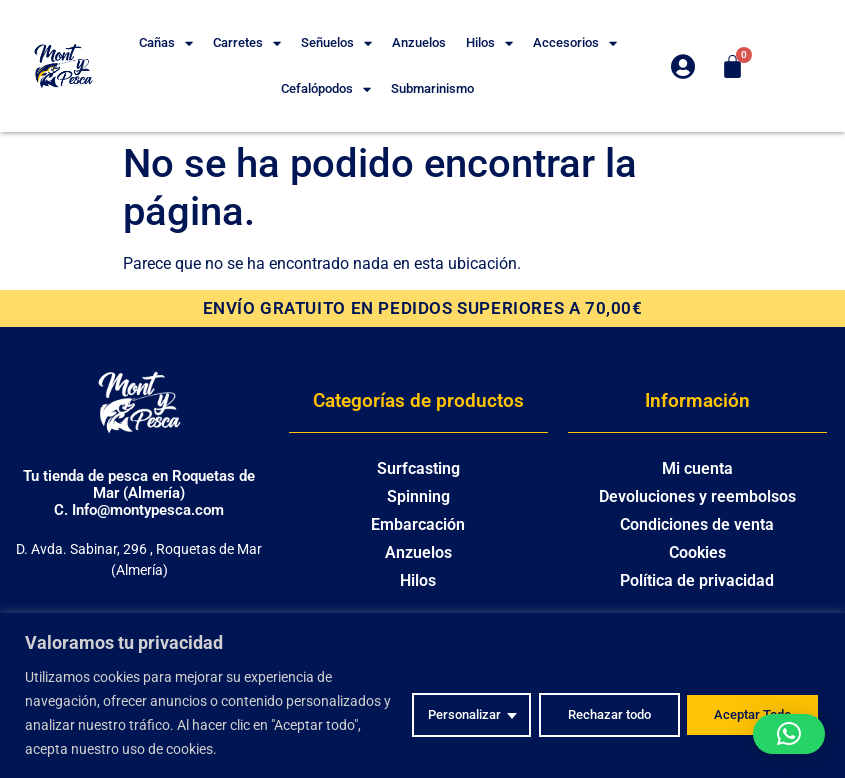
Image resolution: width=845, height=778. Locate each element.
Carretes (247, 43)
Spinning (418, 496)
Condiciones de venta (697, 524)
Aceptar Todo (748, 713)
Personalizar (440, 713)
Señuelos (336, 43)
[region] (422, 695)
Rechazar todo (594, 713)
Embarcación (418, 524)
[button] (789, 734)
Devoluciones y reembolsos (697, 496)
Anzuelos (419, 42)
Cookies (697, 552)
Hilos (489, 43)
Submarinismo (432, 88)
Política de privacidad (697, 580)
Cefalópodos (326, 89)
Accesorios (575, 43)
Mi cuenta (697, 468)
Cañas (166, 43)
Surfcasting (418, 468)
